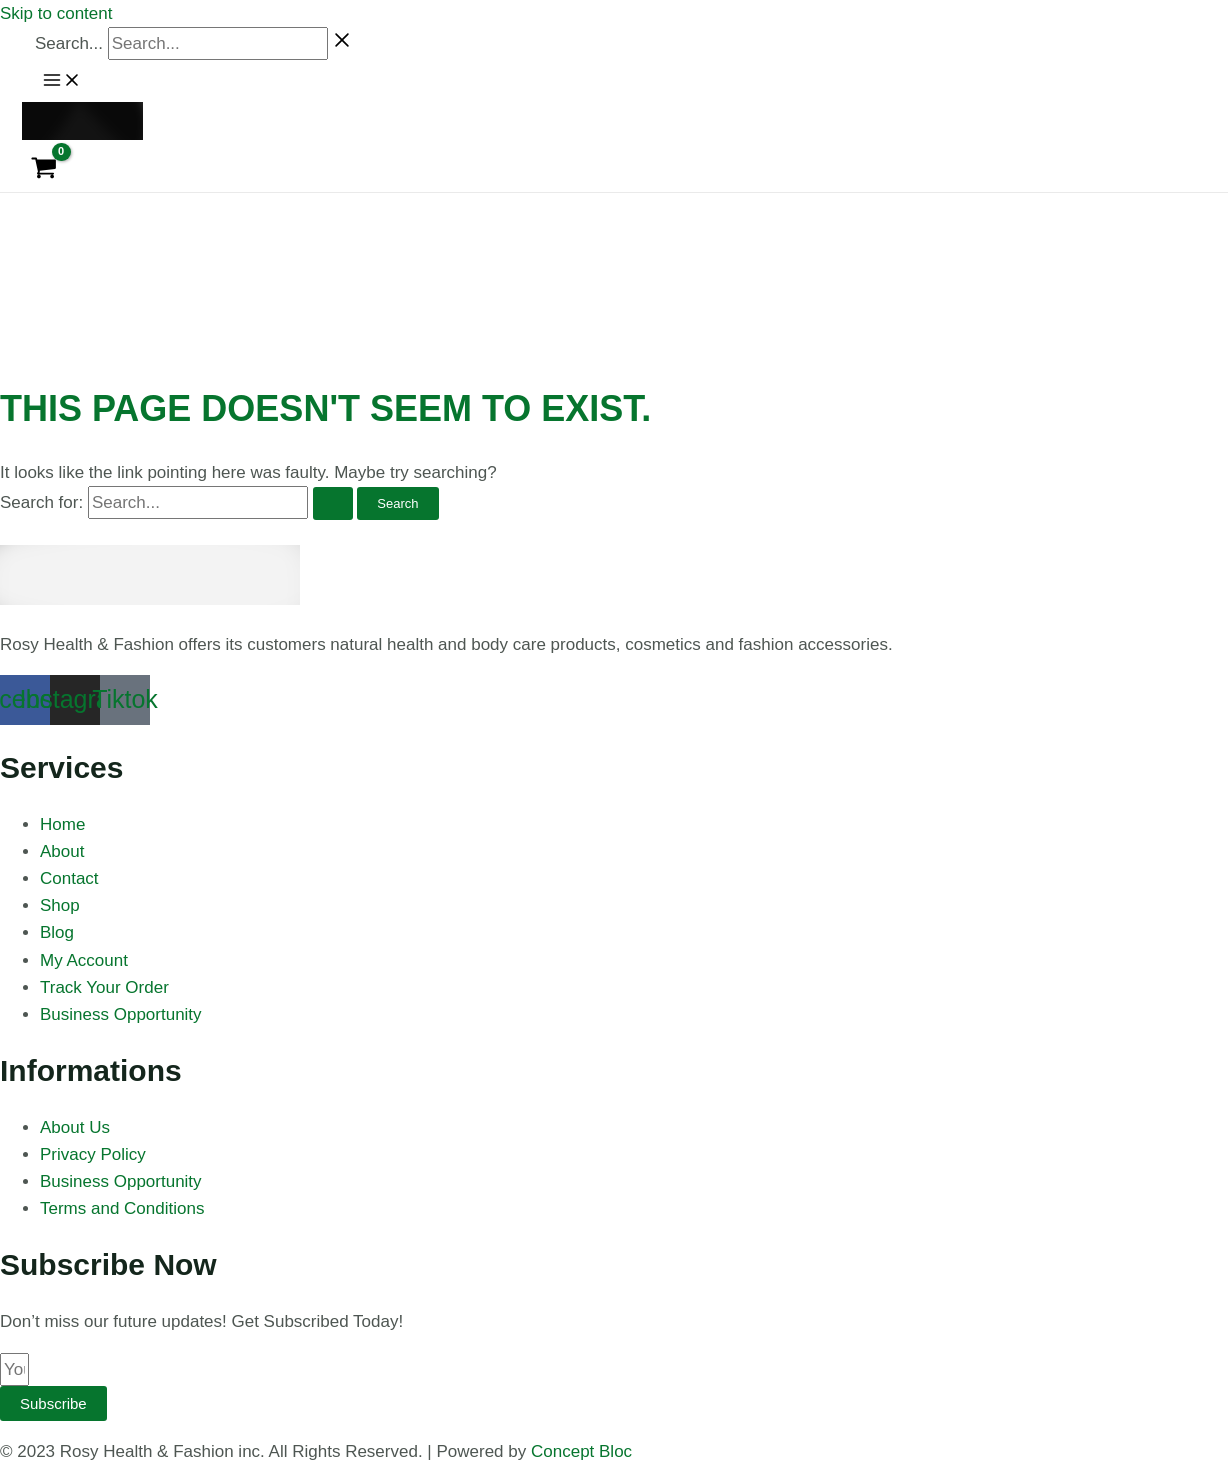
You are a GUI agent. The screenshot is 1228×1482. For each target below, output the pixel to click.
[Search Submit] (333, 503)
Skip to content (56, 13)
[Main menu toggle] (62, 81)
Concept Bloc (581, 1451)
